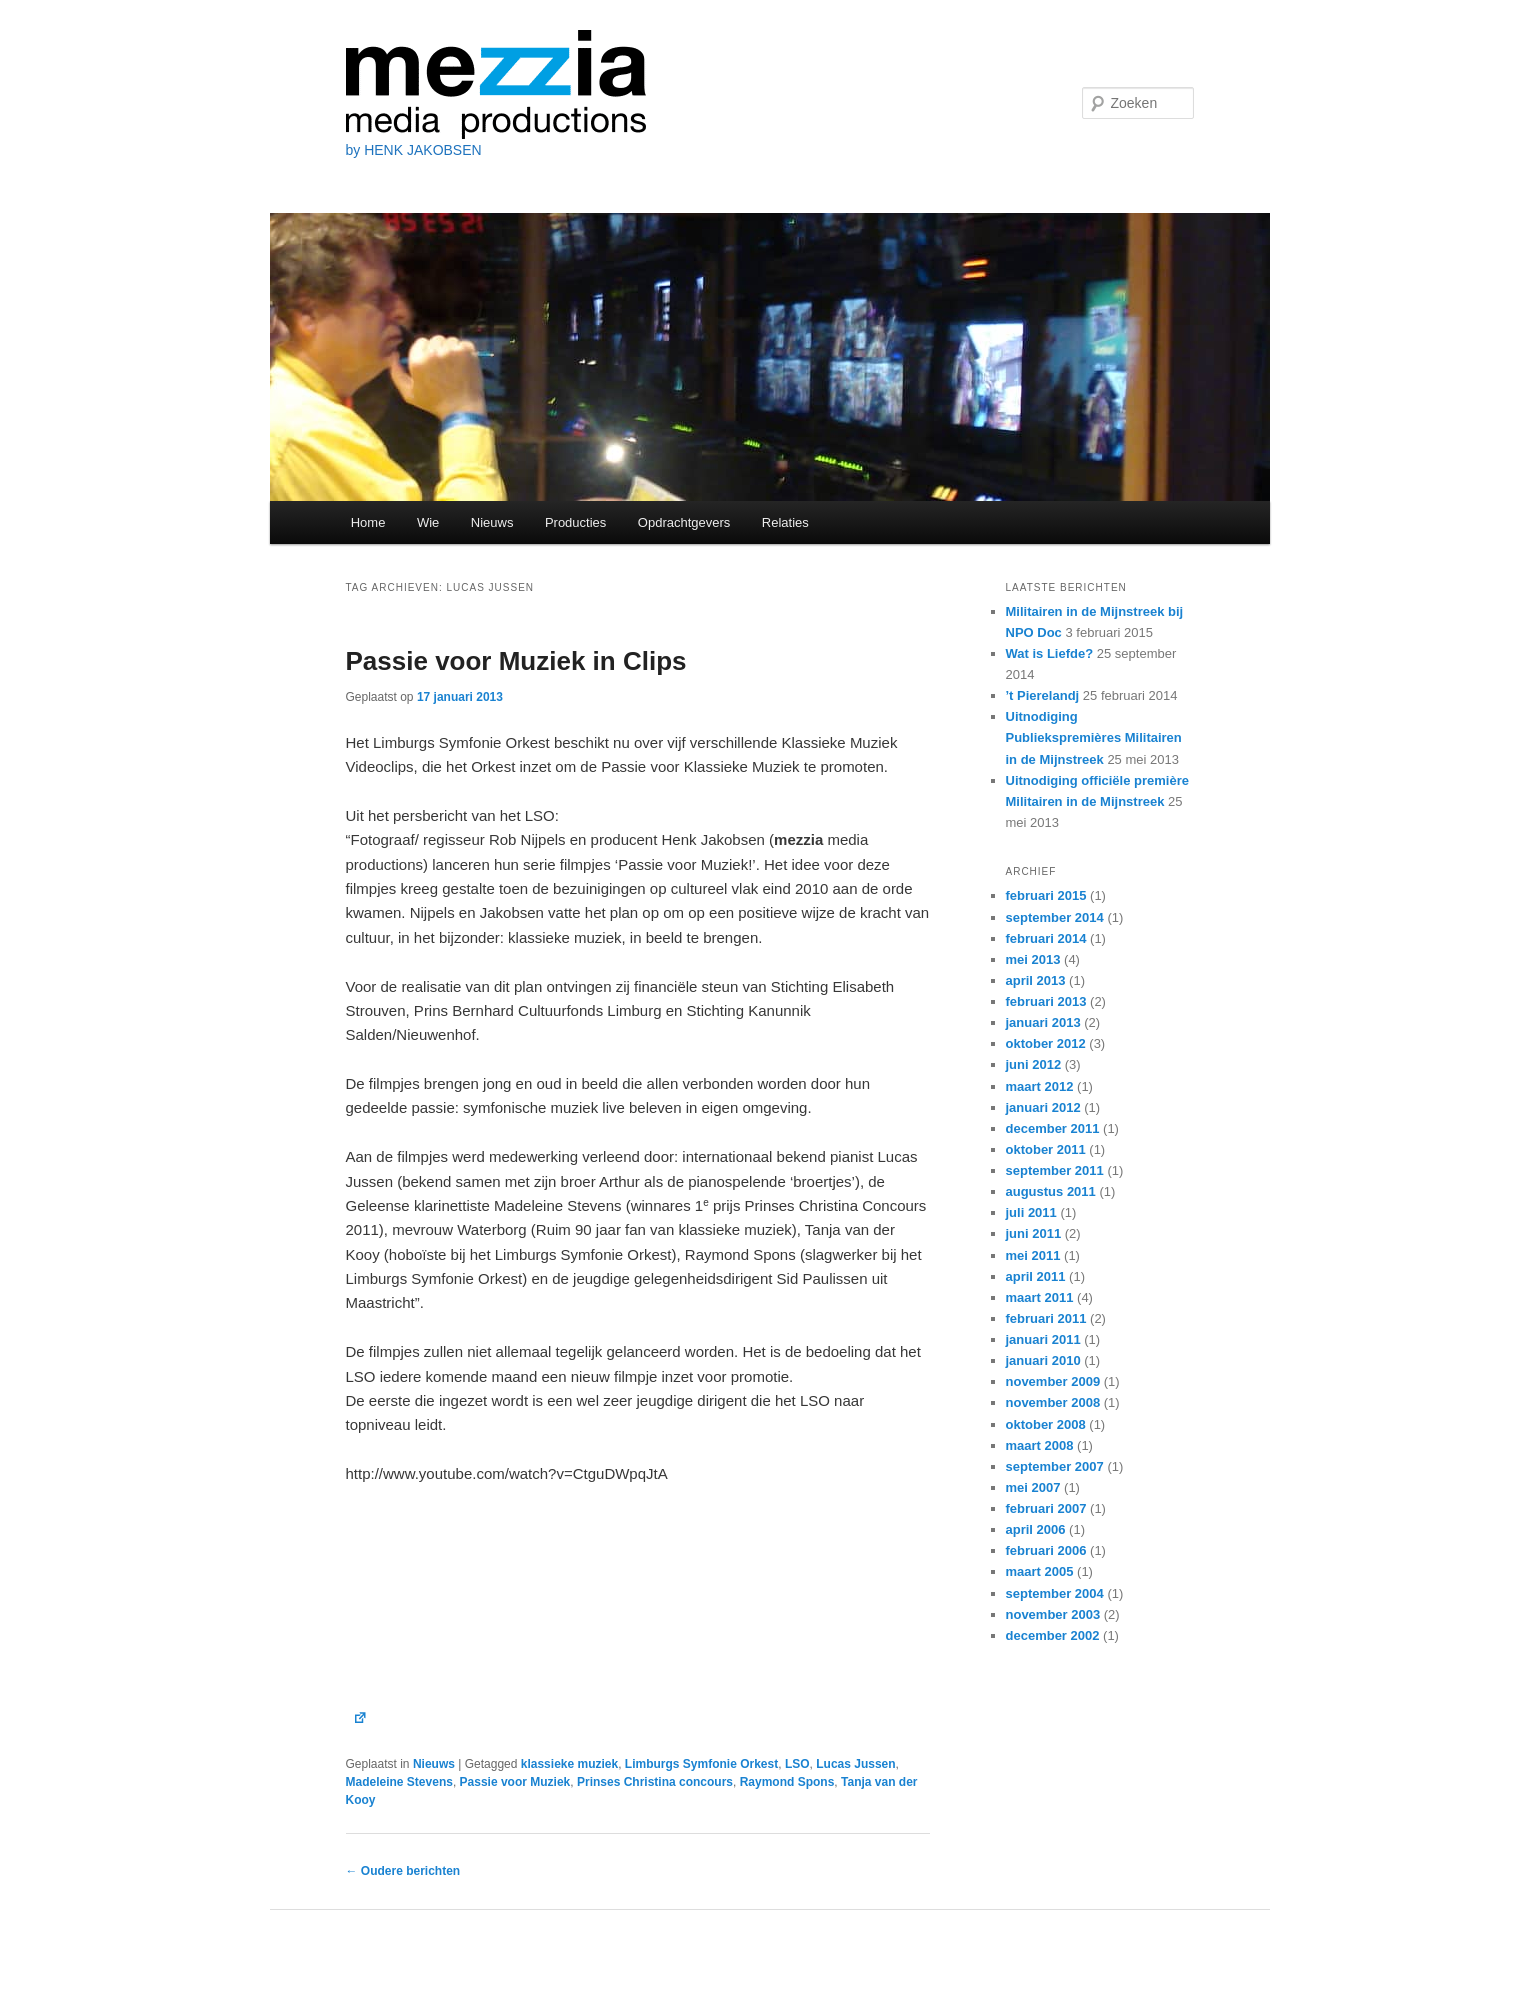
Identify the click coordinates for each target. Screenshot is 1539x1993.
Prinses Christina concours (655, 1782)
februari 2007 (1046, 1508)
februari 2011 (1046, 1318)
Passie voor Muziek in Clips (516, 661)
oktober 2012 (1046, 1043)
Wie (428, 522)
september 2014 (1055, 917)
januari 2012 (1043, 1107)
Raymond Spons (787, 1782)
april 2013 (1036, 980)
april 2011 (1036, 1276)
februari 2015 (1046, 895)
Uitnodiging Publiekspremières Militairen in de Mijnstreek (1094, 737)
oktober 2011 (1046, 1149)
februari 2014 (1046, 938)
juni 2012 (1034, 1064)
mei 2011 (1033, 1255)
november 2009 (1053, 1381)
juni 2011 (1034, 1233)
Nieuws (492, 522)
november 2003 (1053, 1614)
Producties (575, 522)
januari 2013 (1043, 1022)
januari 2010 (1043, 1360)
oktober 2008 (1046, 1424)
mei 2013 (1033, 959)
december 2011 (1053, 1128)
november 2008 (1053, 1402)
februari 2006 (1046, 1550)
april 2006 (1036, 1529)
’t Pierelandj (1043, 695)
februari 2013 (1046, 1001)
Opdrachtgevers (684, 522)
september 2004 (1055, 1593)
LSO (797, 1764)
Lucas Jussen (855, 1764)
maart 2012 (1040, 1086)
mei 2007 (1033, 1487)
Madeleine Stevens (399, 1782)
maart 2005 (1040, 1571)
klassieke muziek (569, 1764)
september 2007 (1055, 1466)
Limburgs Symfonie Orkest (701, 1764)
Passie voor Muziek (515, 1782)
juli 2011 (1031, 1212)
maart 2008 (1040, 1445)
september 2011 (1055, 1170)
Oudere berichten (403, 1871)
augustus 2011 (1051, 1191)
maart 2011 (1040, 1297)
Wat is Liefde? (1050, 653)
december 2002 (1053, 1635)
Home (368, 522)
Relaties (785, 522)
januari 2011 (1043, 1339)
